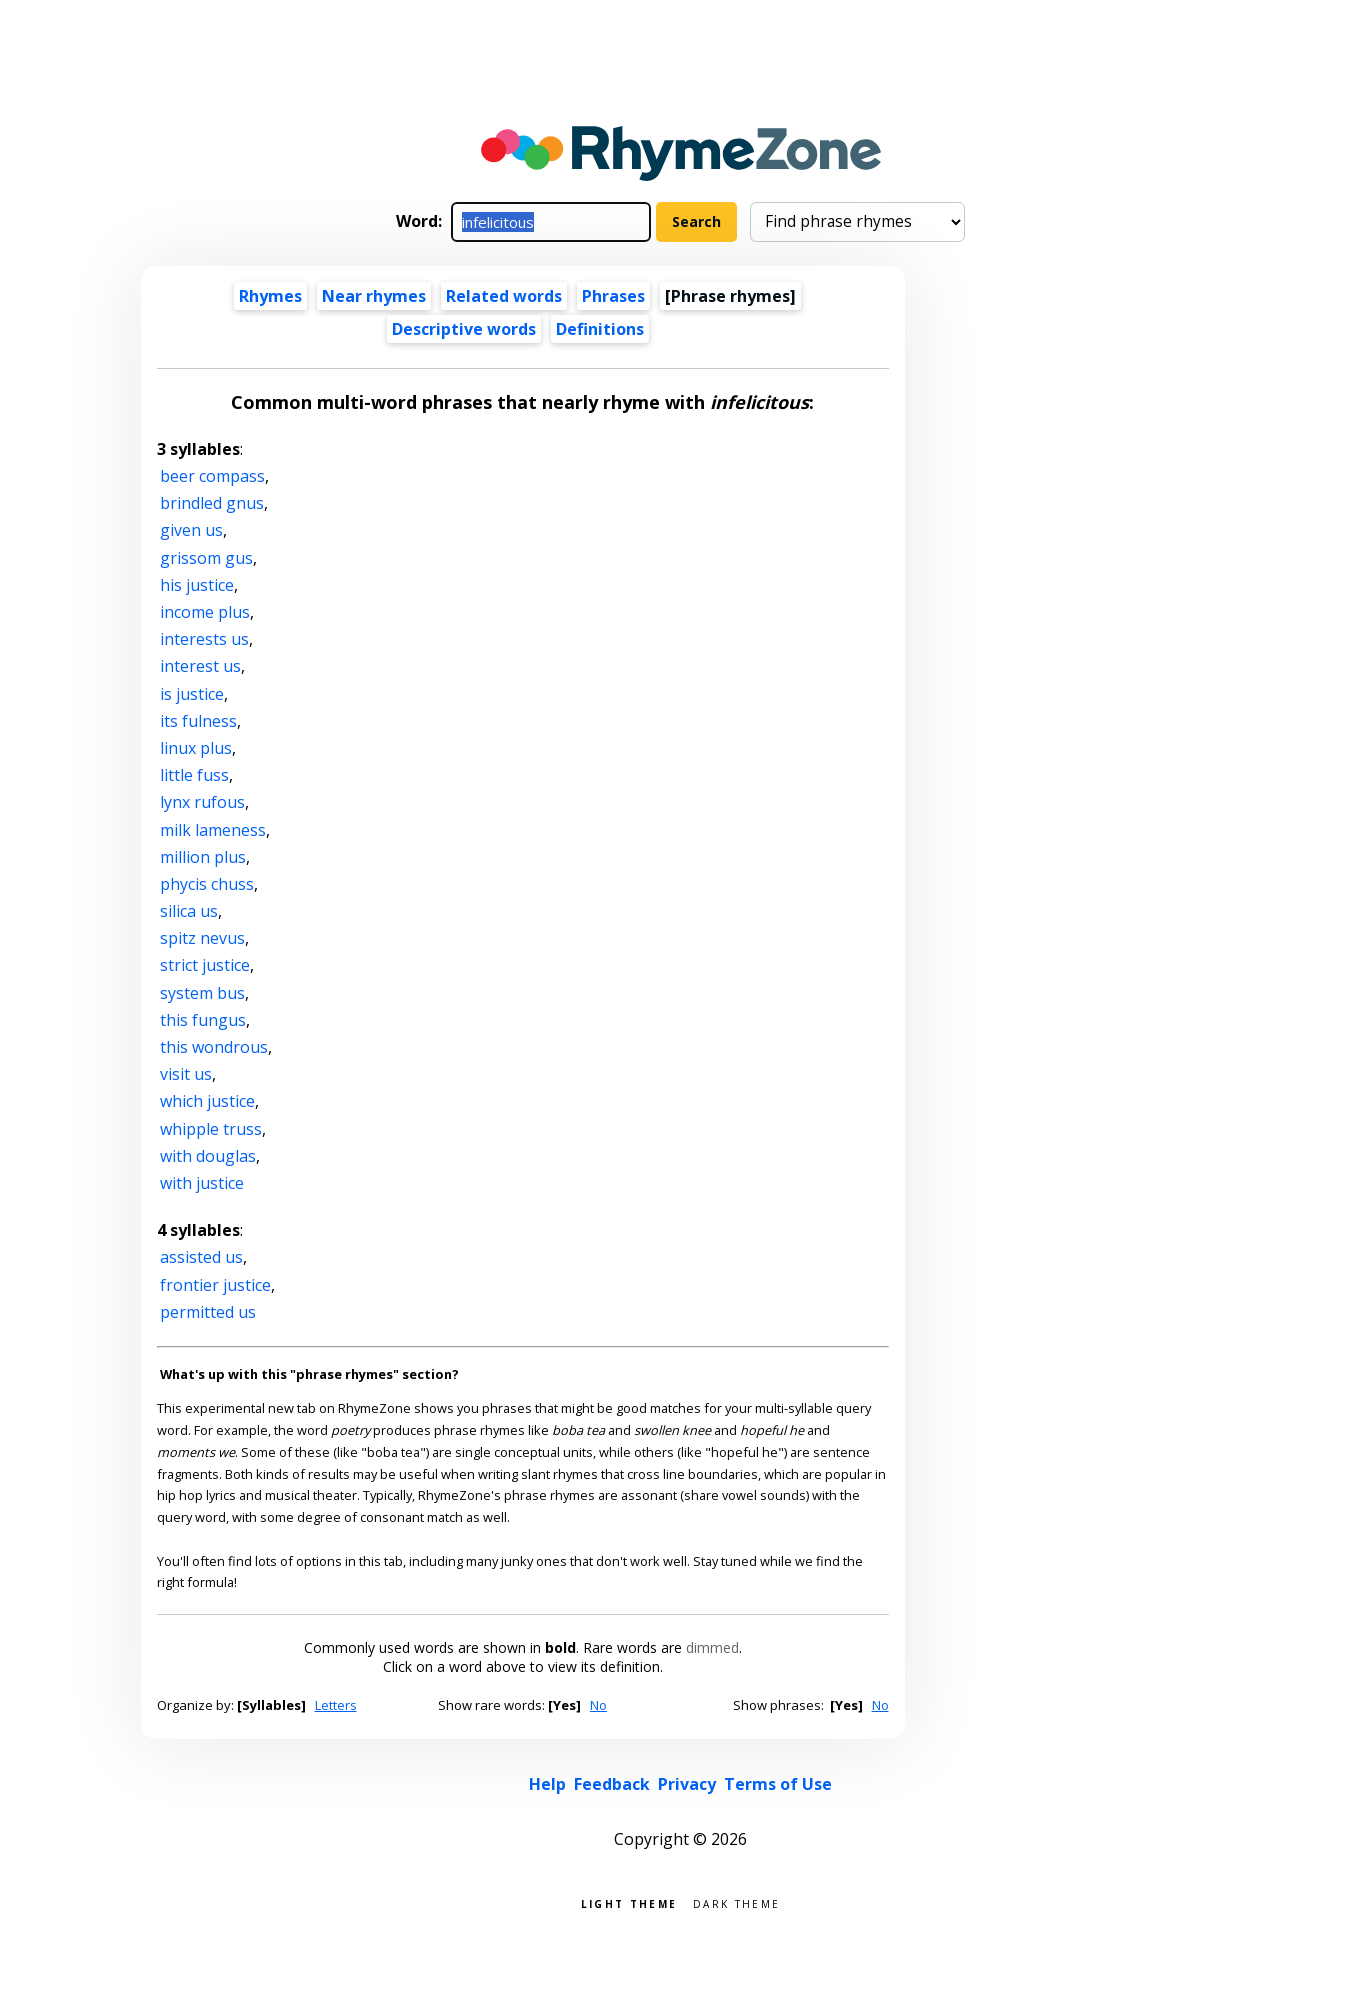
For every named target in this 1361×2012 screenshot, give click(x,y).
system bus (202, 993)
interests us (204, 639)
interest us (200, 666)
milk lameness (213, 830)
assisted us (201, 1257)
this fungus (203, 1020)
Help (547, 1784)
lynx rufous (202, 802)
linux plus (196, 748)
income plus (205, 612)
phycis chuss (207, 884)
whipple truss (211, 1129)
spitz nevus (202, 938)
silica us (189, 911)
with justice (202, 1183)
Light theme (629, 1902)
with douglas (208, 1156)
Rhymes (270, 296)
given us (191, 530)
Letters (336, 1705)
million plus (203, 857)
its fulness (198, 721)
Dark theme (736, 1902)
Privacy (687, 1784)
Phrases (613, 296)
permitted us (208, 1312)
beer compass (212, 476)
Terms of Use (778, 1784)
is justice (192, 694)
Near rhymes (374, 296)
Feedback (612, 1784)
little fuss (194, 775)
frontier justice (215, 1285)
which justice (207, 1101)
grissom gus (206, 558)
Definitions (600, 329)
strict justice (205, 965)
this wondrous (214, 1047)
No (598, 1705)
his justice (197, 585)
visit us (186, 1074)
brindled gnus (212, 503)
